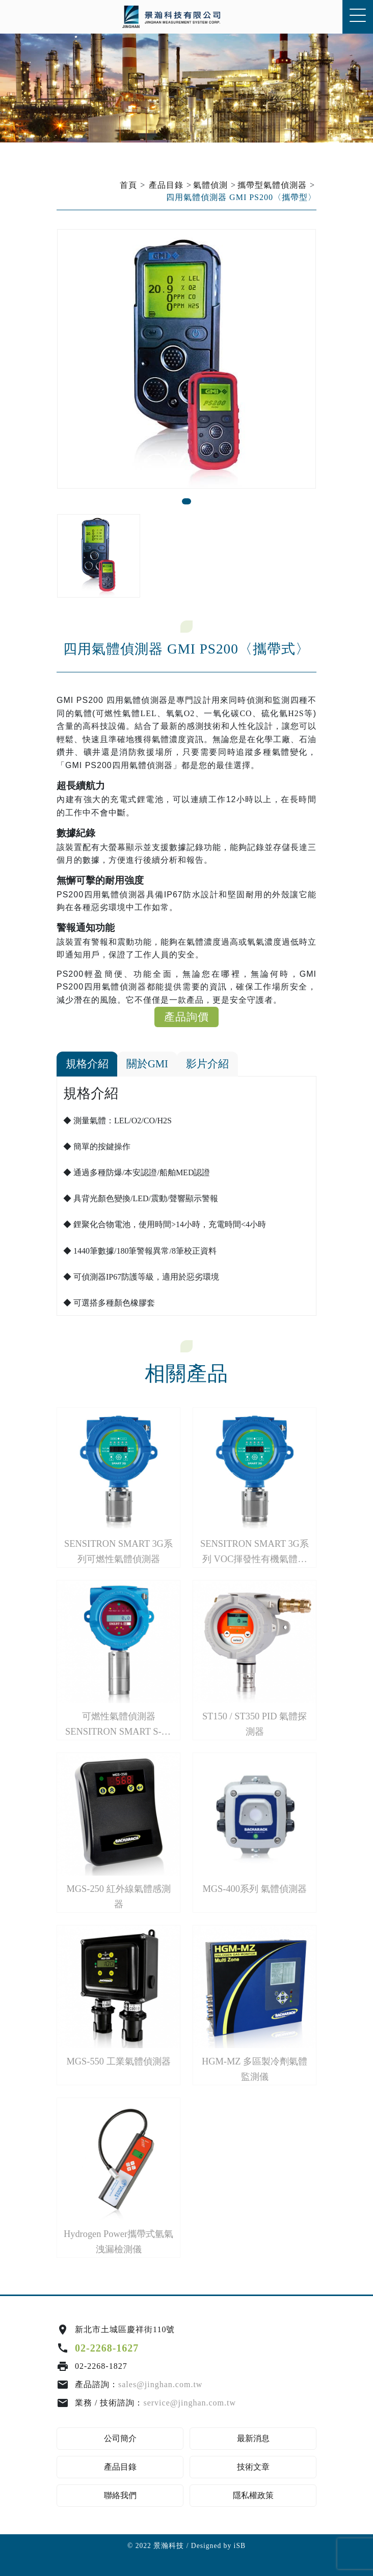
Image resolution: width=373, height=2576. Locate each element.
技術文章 (253, 2466)
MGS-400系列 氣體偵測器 (254, 1889)
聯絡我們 (120, 2495)
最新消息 (253, 2438)
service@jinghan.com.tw (189, 2402)
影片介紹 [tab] (207, 1063)
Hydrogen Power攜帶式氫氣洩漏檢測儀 (118, 2241)
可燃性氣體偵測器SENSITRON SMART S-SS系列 (118, 1725)
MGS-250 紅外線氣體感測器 (118, 1896)
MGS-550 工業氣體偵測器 (118, 2061)
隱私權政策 (253, 2495)
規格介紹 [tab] (87, 1063)
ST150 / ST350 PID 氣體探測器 (254, 1723)
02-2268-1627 (107, 2348)
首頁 (128, 185)
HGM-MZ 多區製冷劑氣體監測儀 (254, 2068)
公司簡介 (120, 2438)
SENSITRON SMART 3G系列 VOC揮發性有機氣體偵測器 (254, 1553)
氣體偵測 (210, 185)
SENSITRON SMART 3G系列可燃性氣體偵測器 (118, 1551)
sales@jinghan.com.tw (160, 2384)
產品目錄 (166, 185)
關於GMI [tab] (147, 1063)
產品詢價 (186, 1017)
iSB (240, 2546)
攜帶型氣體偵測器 (272, 185)
